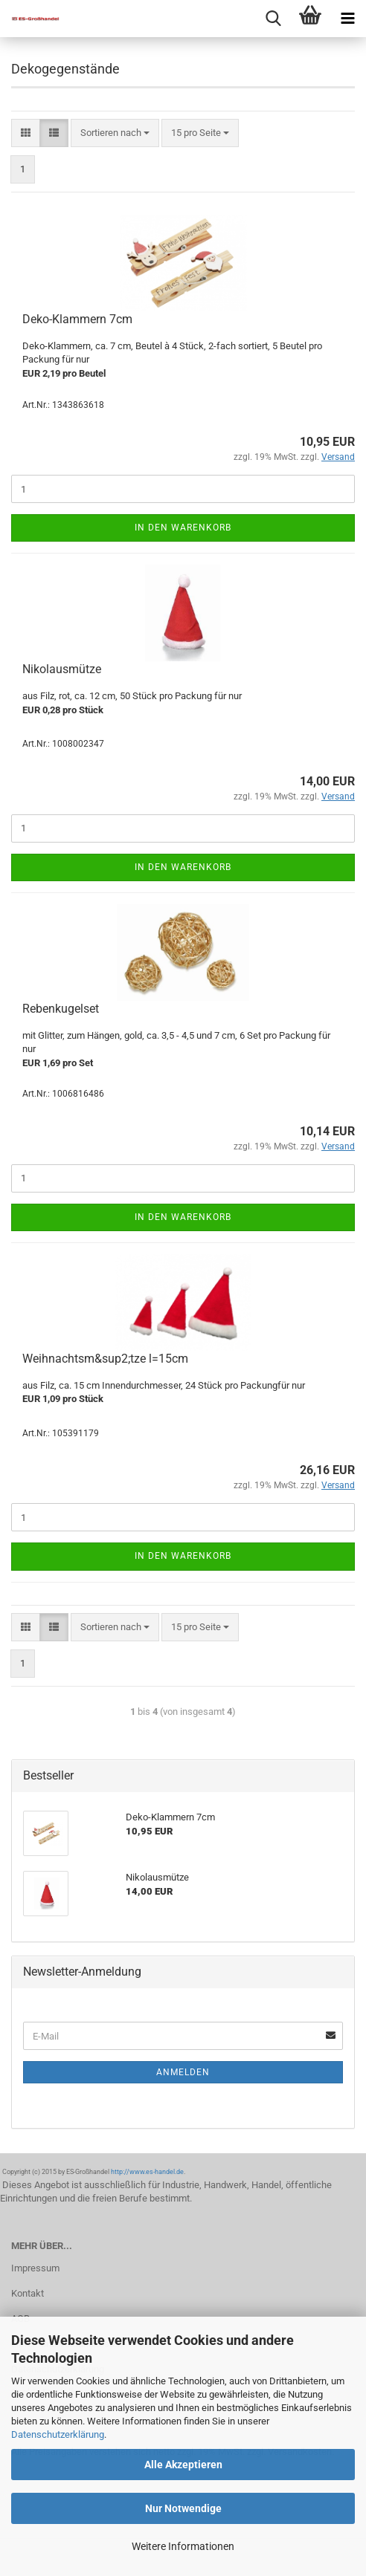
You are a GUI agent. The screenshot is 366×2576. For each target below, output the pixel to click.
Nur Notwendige (183, 2508)
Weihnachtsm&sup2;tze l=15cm (105, 1359)
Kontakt (27, 2293)
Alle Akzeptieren (183, 2464)
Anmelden (183, 2072)
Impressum (35, 2268)
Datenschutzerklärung (57, 2434)
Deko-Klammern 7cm (77, 319)
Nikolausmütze (61, 669)
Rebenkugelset (60, 1009)
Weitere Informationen (183, 2546)
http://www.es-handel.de (147, 2172)
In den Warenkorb (183, 527)
